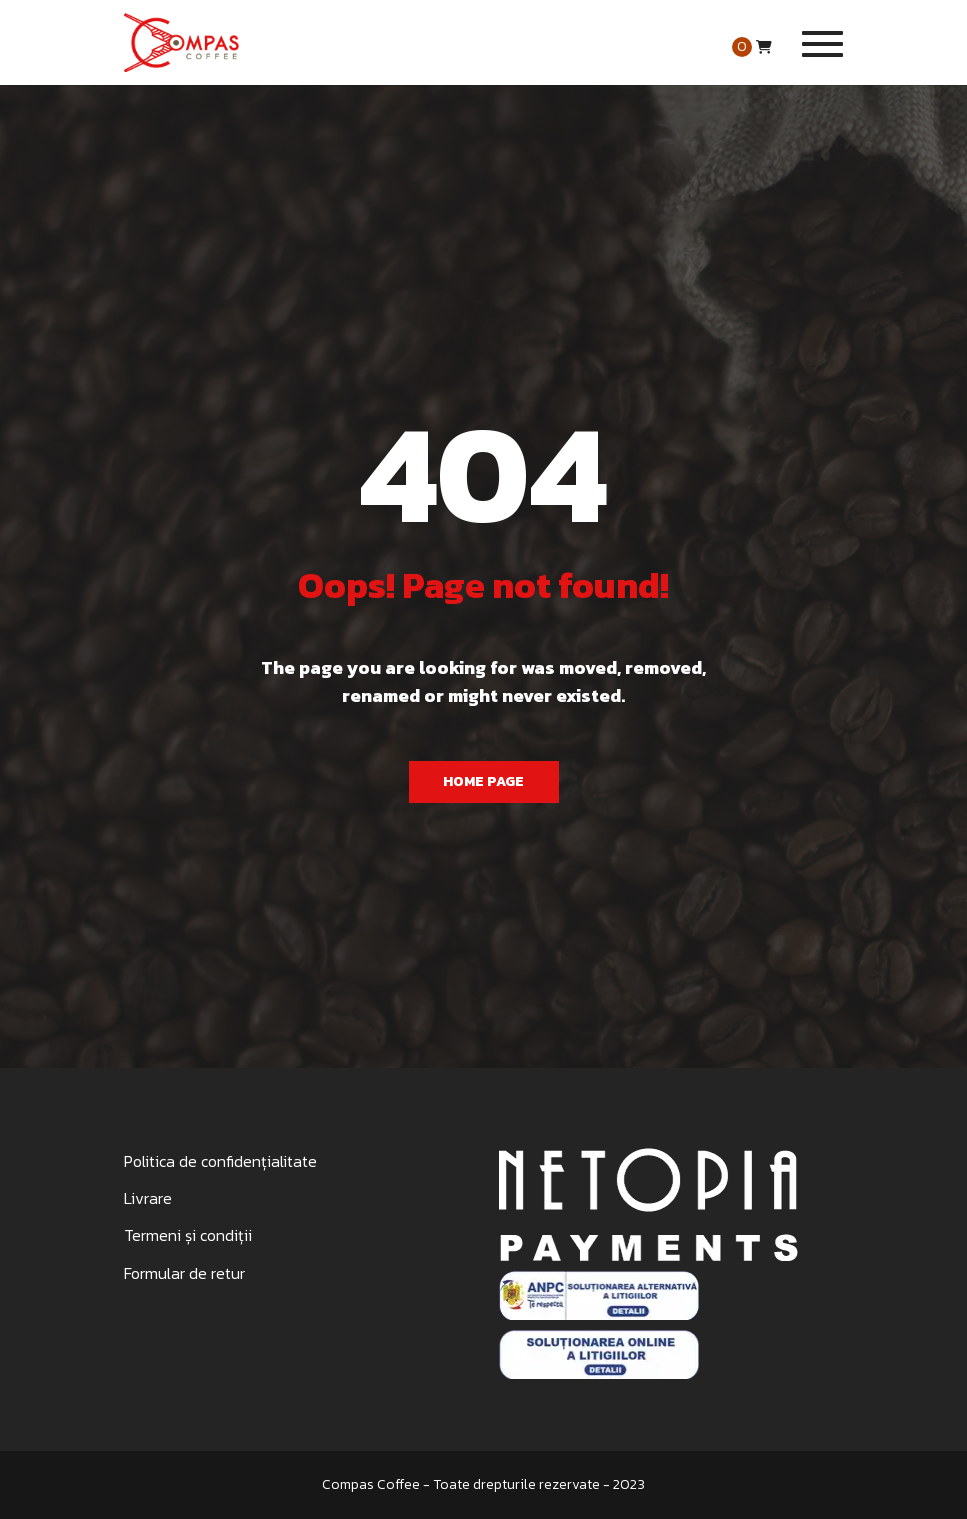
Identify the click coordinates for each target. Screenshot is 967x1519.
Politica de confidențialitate (220, 1161)
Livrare (148, 1198)
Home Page (483, 781)
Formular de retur (184, 1273)
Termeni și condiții (188, 1235)
